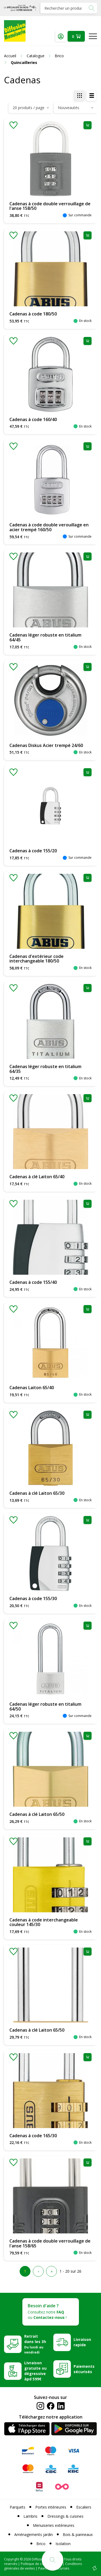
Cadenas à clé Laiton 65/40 (36, 1177)
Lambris (30, 2516)
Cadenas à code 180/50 (33, 314)
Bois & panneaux (78, 2534)
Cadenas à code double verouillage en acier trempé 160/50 (49, 527)
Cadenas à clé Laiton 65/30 (36, 1493)
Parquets (17, 2507)
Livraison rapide (82, 2342)
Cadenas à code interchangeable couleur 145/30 (43, 1922)
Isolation (63, 2543)
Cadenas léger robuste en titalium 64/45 (45, 637)
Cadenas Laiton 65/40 (31, 1388)
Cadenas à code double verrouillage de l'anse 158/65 (49, 2243)
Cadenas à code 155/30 (33, 1598)
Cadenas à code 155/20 (33, 851)
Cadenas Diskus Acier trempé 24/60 (46, 745)
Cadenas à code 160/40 (33, 419)
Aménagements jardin (33, 2534)
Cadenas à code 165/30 (33, 2136)
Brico (41, 2543)
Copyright (11, 2559)
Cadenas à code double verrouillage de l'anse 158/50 (49, 206)
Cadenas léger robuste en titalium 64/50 (45, 1706)
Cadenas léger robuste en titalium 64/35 (45, 1069)
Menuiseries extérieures (53, 2525)
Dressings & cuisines (65, 2516)
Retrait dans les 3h (35, 2344)
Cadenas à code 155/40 (33, 1282)
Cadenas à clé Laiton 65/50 (36, 1814)
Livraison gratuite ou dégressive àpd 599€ (35, 2370)
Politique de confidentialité (41, 2563)
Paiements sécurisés (84, 2369)
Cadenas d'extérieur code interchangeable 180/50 (36, 958)
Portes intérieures (50, 2507)
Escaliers (83, 2507)
